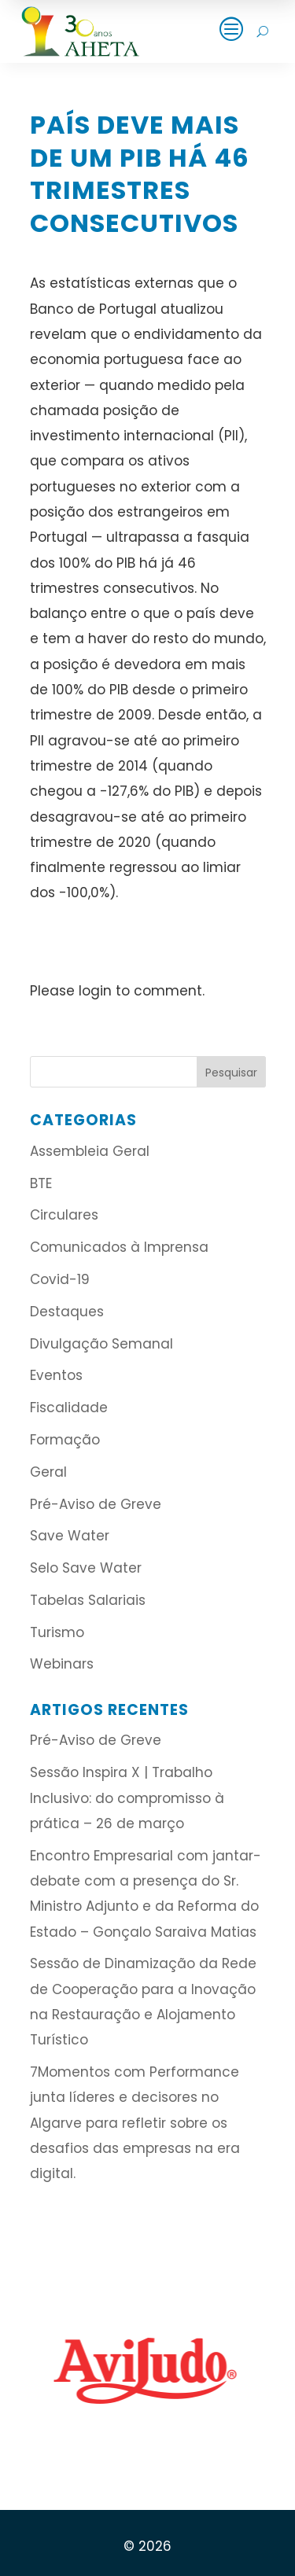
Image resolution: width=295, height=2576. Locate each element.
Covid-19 (60, 1279)
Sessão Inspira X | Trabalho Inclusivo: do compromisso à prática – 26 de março (127, 1798)
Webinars (62, 1663)
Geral (48, 1472)
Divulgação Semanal (101, 1343)
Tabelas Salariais (88, 1600)
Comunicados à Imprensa (119, 1247)
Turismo (57, 1632)
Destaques (67, 1311)
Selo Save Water (86, 1567)
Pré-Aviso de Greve (95, 1504)
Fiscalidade (69, 1407)
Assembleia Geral (89, 1151)
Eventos (56, 1375)
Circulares (64, 1214)
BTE (41, 1183)
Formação (65, 1439)
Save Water (69, 1535)
